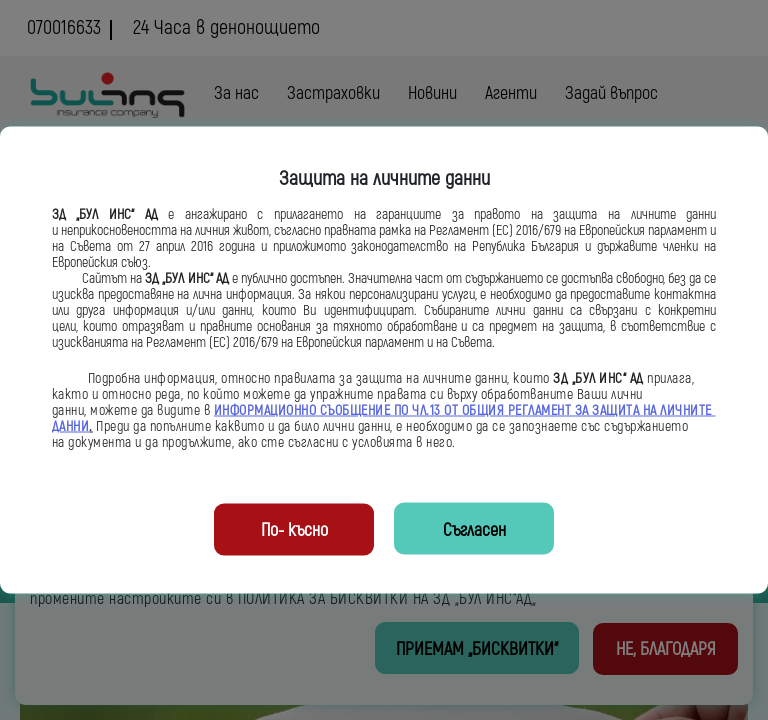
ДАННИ (71, 427)
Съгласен (474, 530)
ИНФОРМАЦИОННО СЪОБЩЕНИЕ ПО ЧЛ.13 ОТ (338, 411)
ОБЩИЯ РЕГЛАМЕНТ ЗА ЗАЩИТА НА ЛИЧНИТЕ (589, 411)
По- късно (294, 530)
